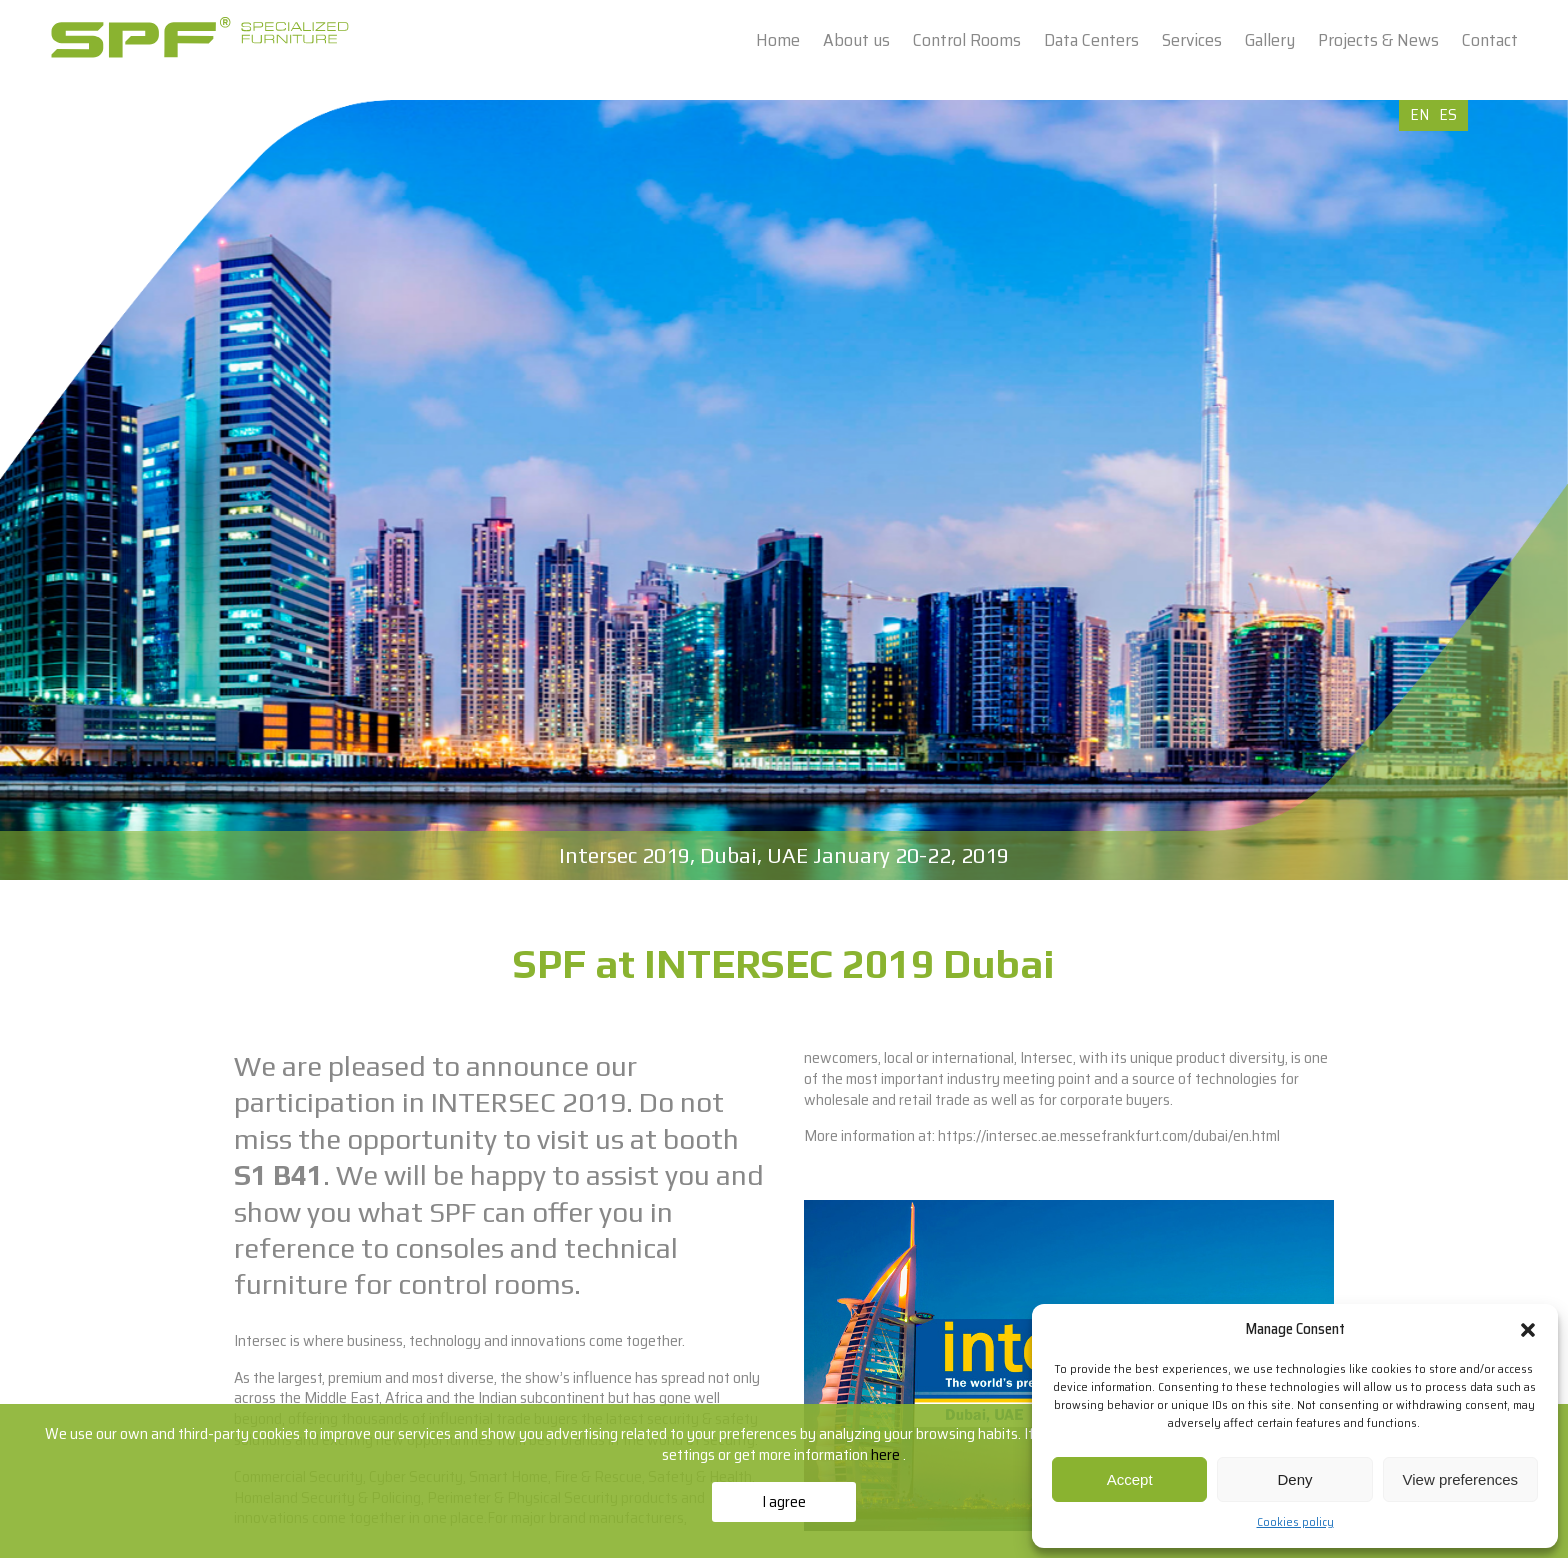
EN (1419, 114)
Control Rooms (967, 40)
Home (778, 40)
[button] (1528, 1330)
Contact (1490, 40)
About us (856, 40)
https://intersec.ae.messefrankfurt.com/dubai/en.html (1109, 1135)
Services (1192, 40)
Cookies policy (1295, 1521)
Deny (1294, 1479)
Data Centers (1091, 40)
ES (1448, 114)
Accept (1130, 1479)
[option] (784, 490)
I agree (784, 1501)
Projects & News (1378, 40)
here (887, 1454)
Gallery (1270, 40)
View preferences (1461, 1479)
